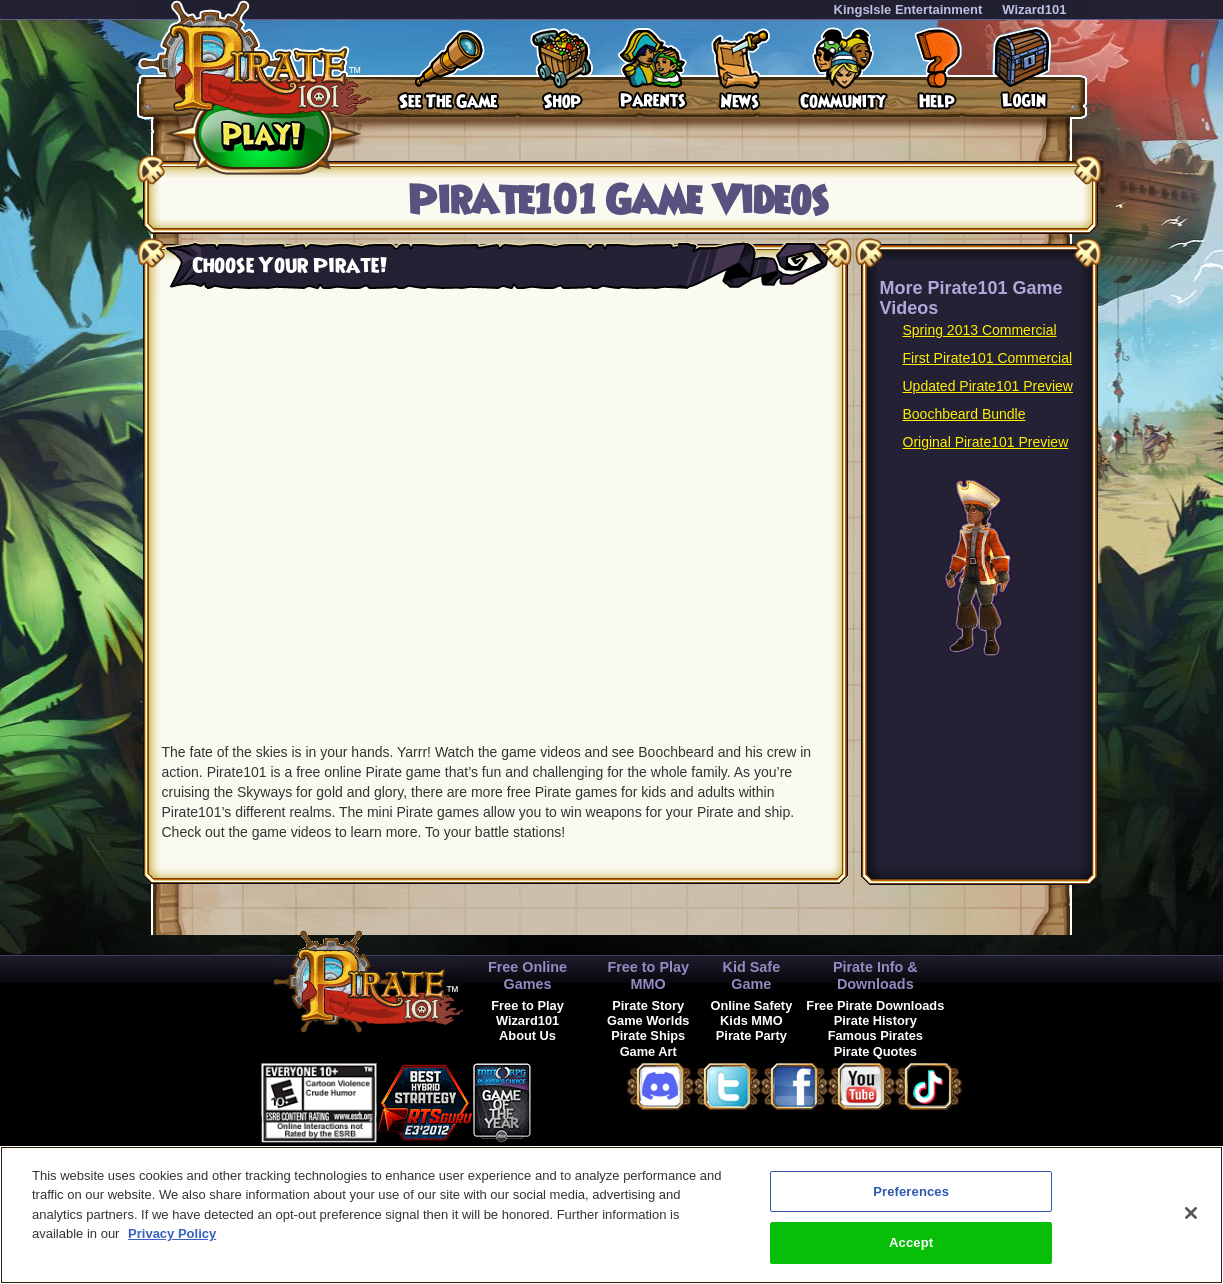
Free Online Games (527, 975)
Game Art (648, 1051)
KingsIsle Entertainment (908, 9)
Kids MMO (751, 1020)
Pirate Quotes (875, 1051)
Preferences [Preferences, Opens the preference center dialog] (911, 1191)
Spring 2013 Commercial (980, 330)
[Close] (1191, 1213)
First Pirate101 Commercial (988, 358)
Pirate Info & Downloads (875, 975)
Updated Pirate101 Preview (988, 386)
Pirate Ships (648, 1035)
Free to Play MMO (648, 975)
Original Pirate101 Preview (986, 442)
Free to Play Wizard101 (527, 1013)
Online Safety (751, 1005)
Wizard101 (1034, 9)
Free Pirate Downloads (875, 1005)
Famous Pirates (875, 1035)
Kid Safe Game (752, 975)
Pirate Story (648, 1005)
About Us (527, 1035)
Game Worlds (648, 1020)
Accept (911, 1242)
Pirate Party (751, 1035)
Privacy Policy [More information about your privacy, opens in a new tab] (172, 1233)
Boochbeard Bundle (964, 414)
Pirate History (875, 1020)
